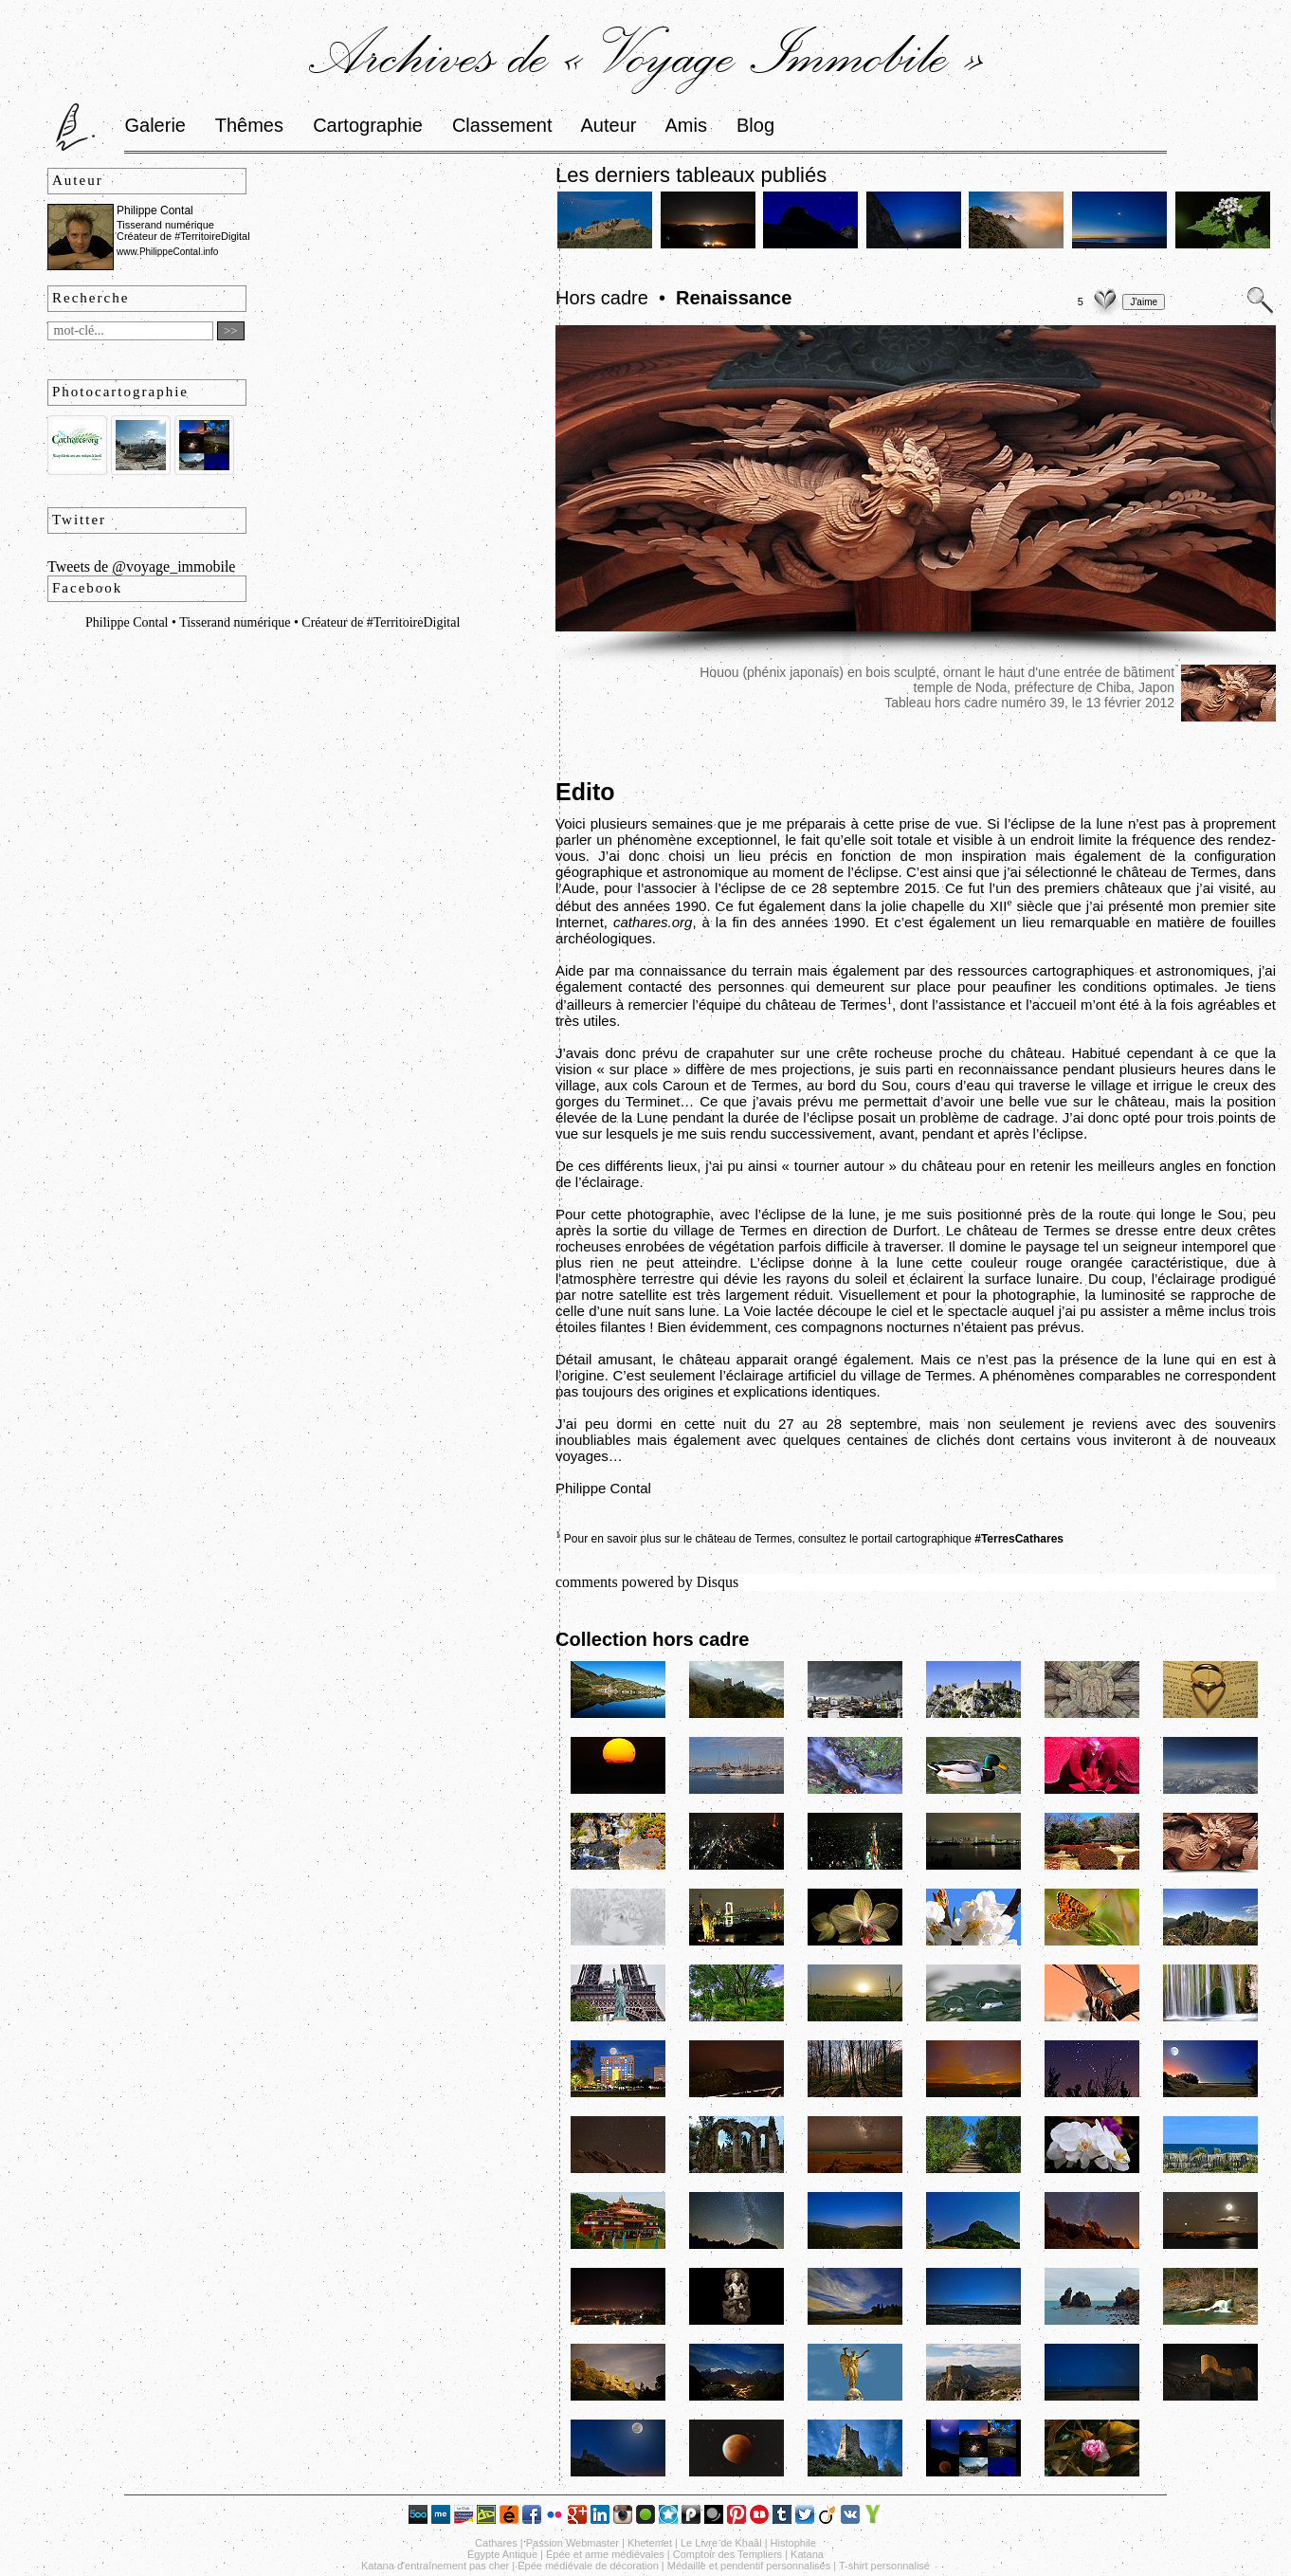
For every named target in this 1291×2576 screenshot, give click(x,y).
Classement (502, 125)
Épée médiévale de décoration (588, 2565)
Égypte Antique (502, 2554)
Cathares (496, 2543)
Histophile (793, 2543)
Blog (755, 125)
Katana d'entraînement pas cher (435, 2565)
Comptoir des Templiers (727, 2554)
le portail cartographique (956, 1538)
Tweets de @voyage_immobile (141, 566)
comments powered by (646, 1582)
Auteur (609, 125)
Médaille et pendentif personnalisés (748, 2565)
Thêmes (249, 125)
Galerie (155, 125)
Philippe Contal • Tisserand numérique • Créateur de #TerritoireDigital (272, 622)
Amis (685, 125)
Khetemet (649, 2543)
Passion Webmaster (572, 2543)
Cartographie (368, 125)
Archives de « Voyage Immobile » (646, 54)
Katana (807, 2554)
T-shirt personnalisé (884, 2565)
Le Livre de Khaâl (721, 2543)
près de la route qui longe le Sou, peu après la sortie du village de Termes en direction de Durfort (915, 1222)
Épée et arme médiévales (605, 2554)
